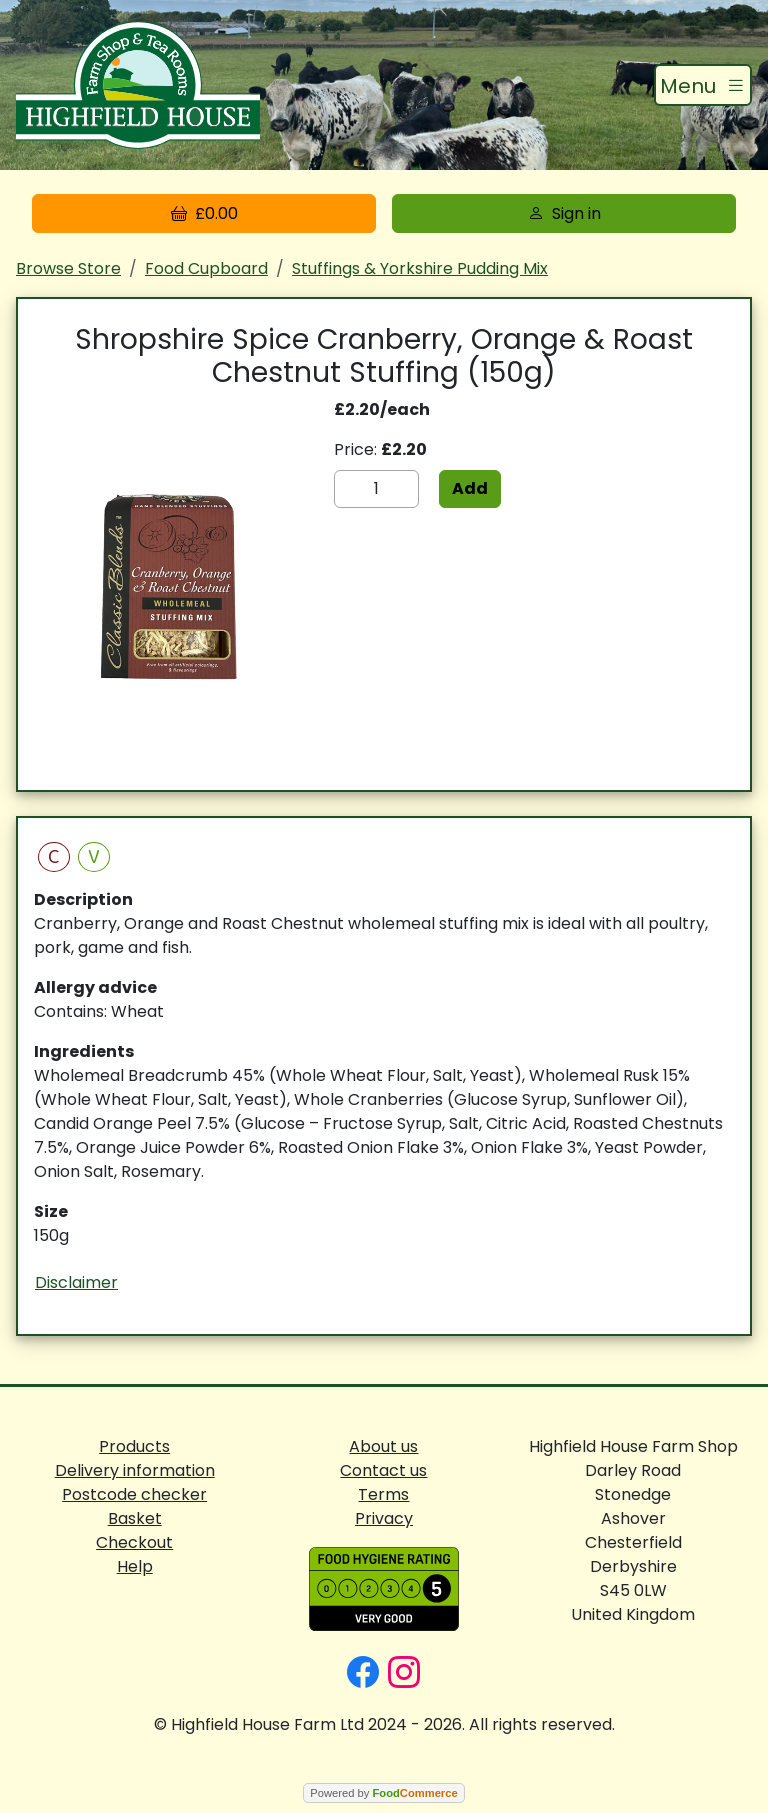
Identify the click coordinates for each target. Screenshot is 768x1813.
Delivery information (135, 1470)
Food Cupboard (206, 268)
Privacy (384, 1518)
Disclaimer (76, 1282)
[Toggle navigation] (703, 85)
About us (383, 1446)
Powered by (383, 1793)
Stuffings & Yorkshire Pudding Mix (420, 268)
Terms (383, 1494)
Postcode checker (134, 1494)
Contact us (383, 1470)
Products (134, 1446)
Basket (135, 1518)
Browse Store (68, 268)
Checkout (134, 1542)
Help (135, 1566)
